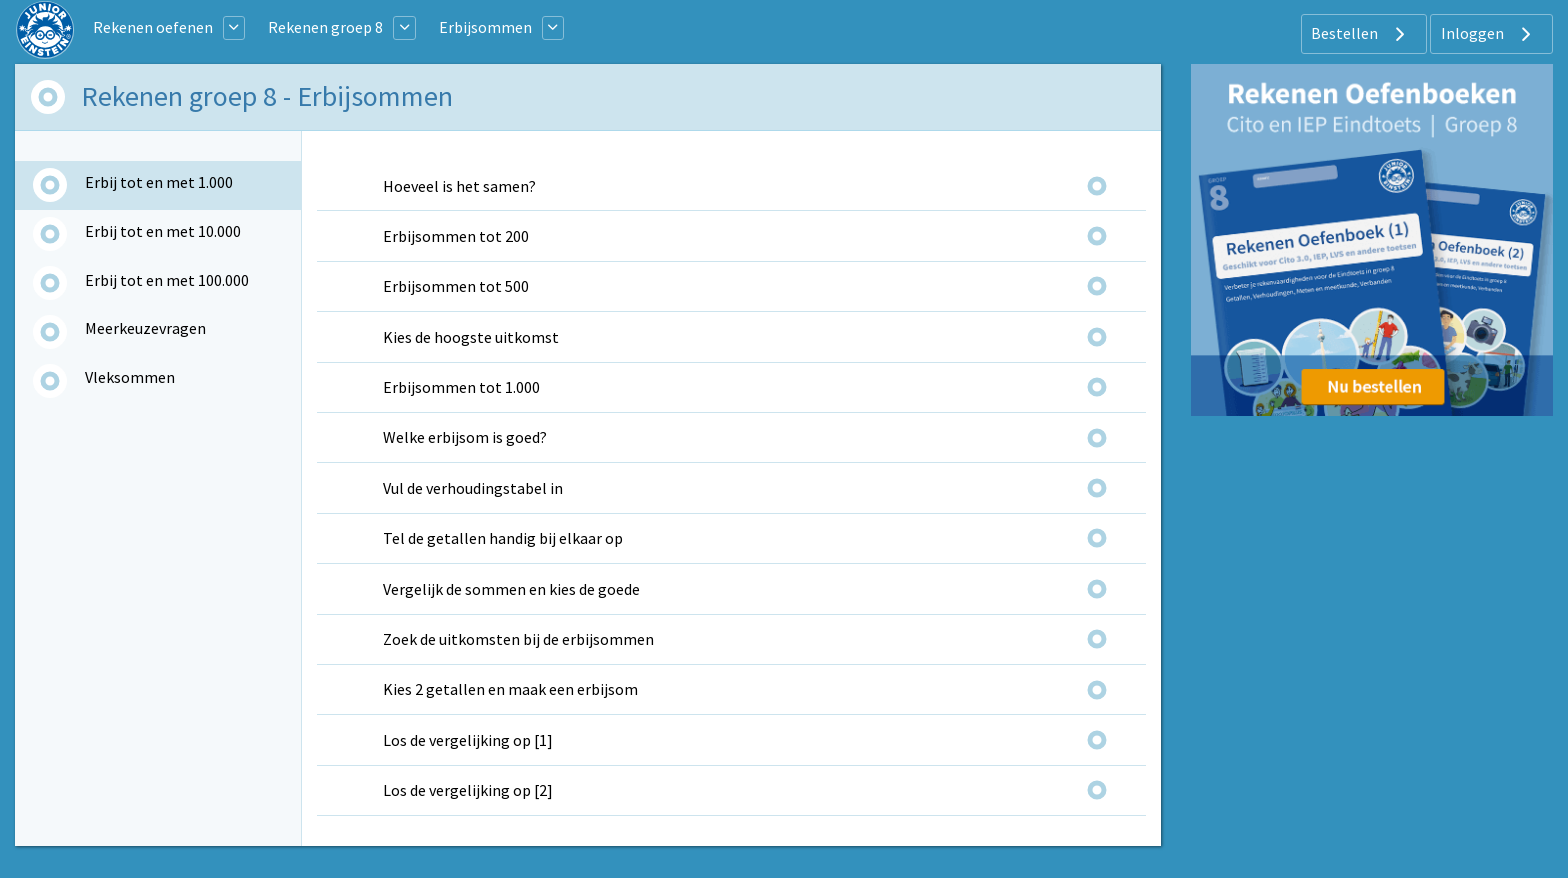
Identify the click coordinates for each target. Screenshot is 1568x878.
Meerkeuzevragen (145, 328)
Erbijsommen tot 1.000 (461, 387)
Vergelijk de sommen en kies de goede (511, 589)
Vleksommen (130, 377)
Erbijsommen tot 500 (456, 286)
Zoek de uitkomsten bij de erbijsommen (518, 639)
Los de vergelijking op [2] (468, 790)
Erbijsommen (485, 27)
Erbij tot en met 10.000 (163, 231)
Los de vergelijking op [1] (468, 740)
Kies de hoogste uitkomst (471, 337)
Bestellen (1360, 34)
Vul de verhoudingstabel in (473, 488)
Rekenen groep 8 (325, 27)
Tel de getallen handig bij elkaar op (503, 538)
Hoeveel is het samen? (459, 186)
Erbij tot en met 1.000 (159, 182)
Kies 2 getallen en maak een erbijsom (510, 689)
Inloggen (1488, 34)
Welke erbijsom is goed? (465, 437)
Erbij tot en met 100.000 (167, 280)
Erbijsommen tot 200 (456, 236)
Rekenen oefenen (153, 27)
